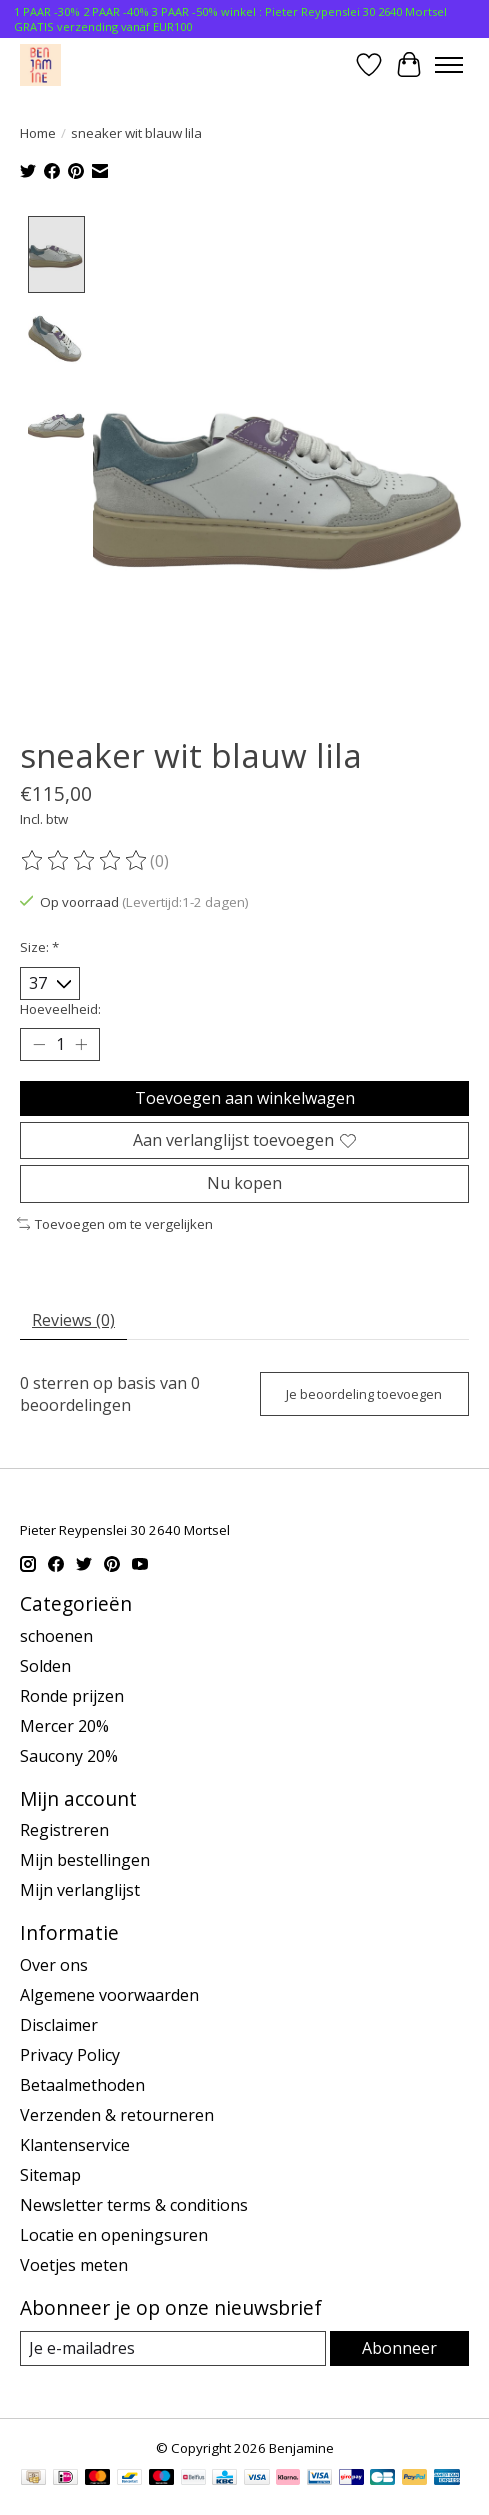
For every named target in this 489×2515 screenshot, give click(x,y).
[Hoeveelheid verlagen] (39, 1043)
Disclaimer (59, 2024)
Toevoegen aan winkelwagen (245, 1097)
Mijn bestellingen (85, 1859)
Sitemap (50, 2174)
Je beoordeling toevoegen (364, 1392)
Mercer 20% (64, 1724)
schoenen (56, 1634)
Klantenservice (75, 2144)
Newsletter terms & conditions (134, 2204)
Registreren (64, 1829)
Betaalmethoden (82, 2084)
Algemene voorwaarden (109, 1994)
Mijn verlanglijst (80, 1889)
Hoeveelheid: (60, 1008)
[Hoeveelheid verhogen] (81, 1043)
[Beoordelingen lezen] (85, 860)
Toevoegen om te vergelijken (115, 1222)
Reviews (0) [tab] (73, 1319)
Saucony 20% (69, 1754)
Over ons (54, 1964)
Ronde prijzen (72, 1694)
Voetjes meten (74, 2264)
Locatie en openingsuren (114, 2234)
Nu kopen (244, 1182)
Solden (45, 1664)
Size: (39, 945)
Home (38, 133)
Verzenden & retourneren (117, 2114)
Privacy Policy (70, 2054)
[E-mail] (173, 2347)
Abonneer (399, 2347)
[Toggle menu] (449, 65)
